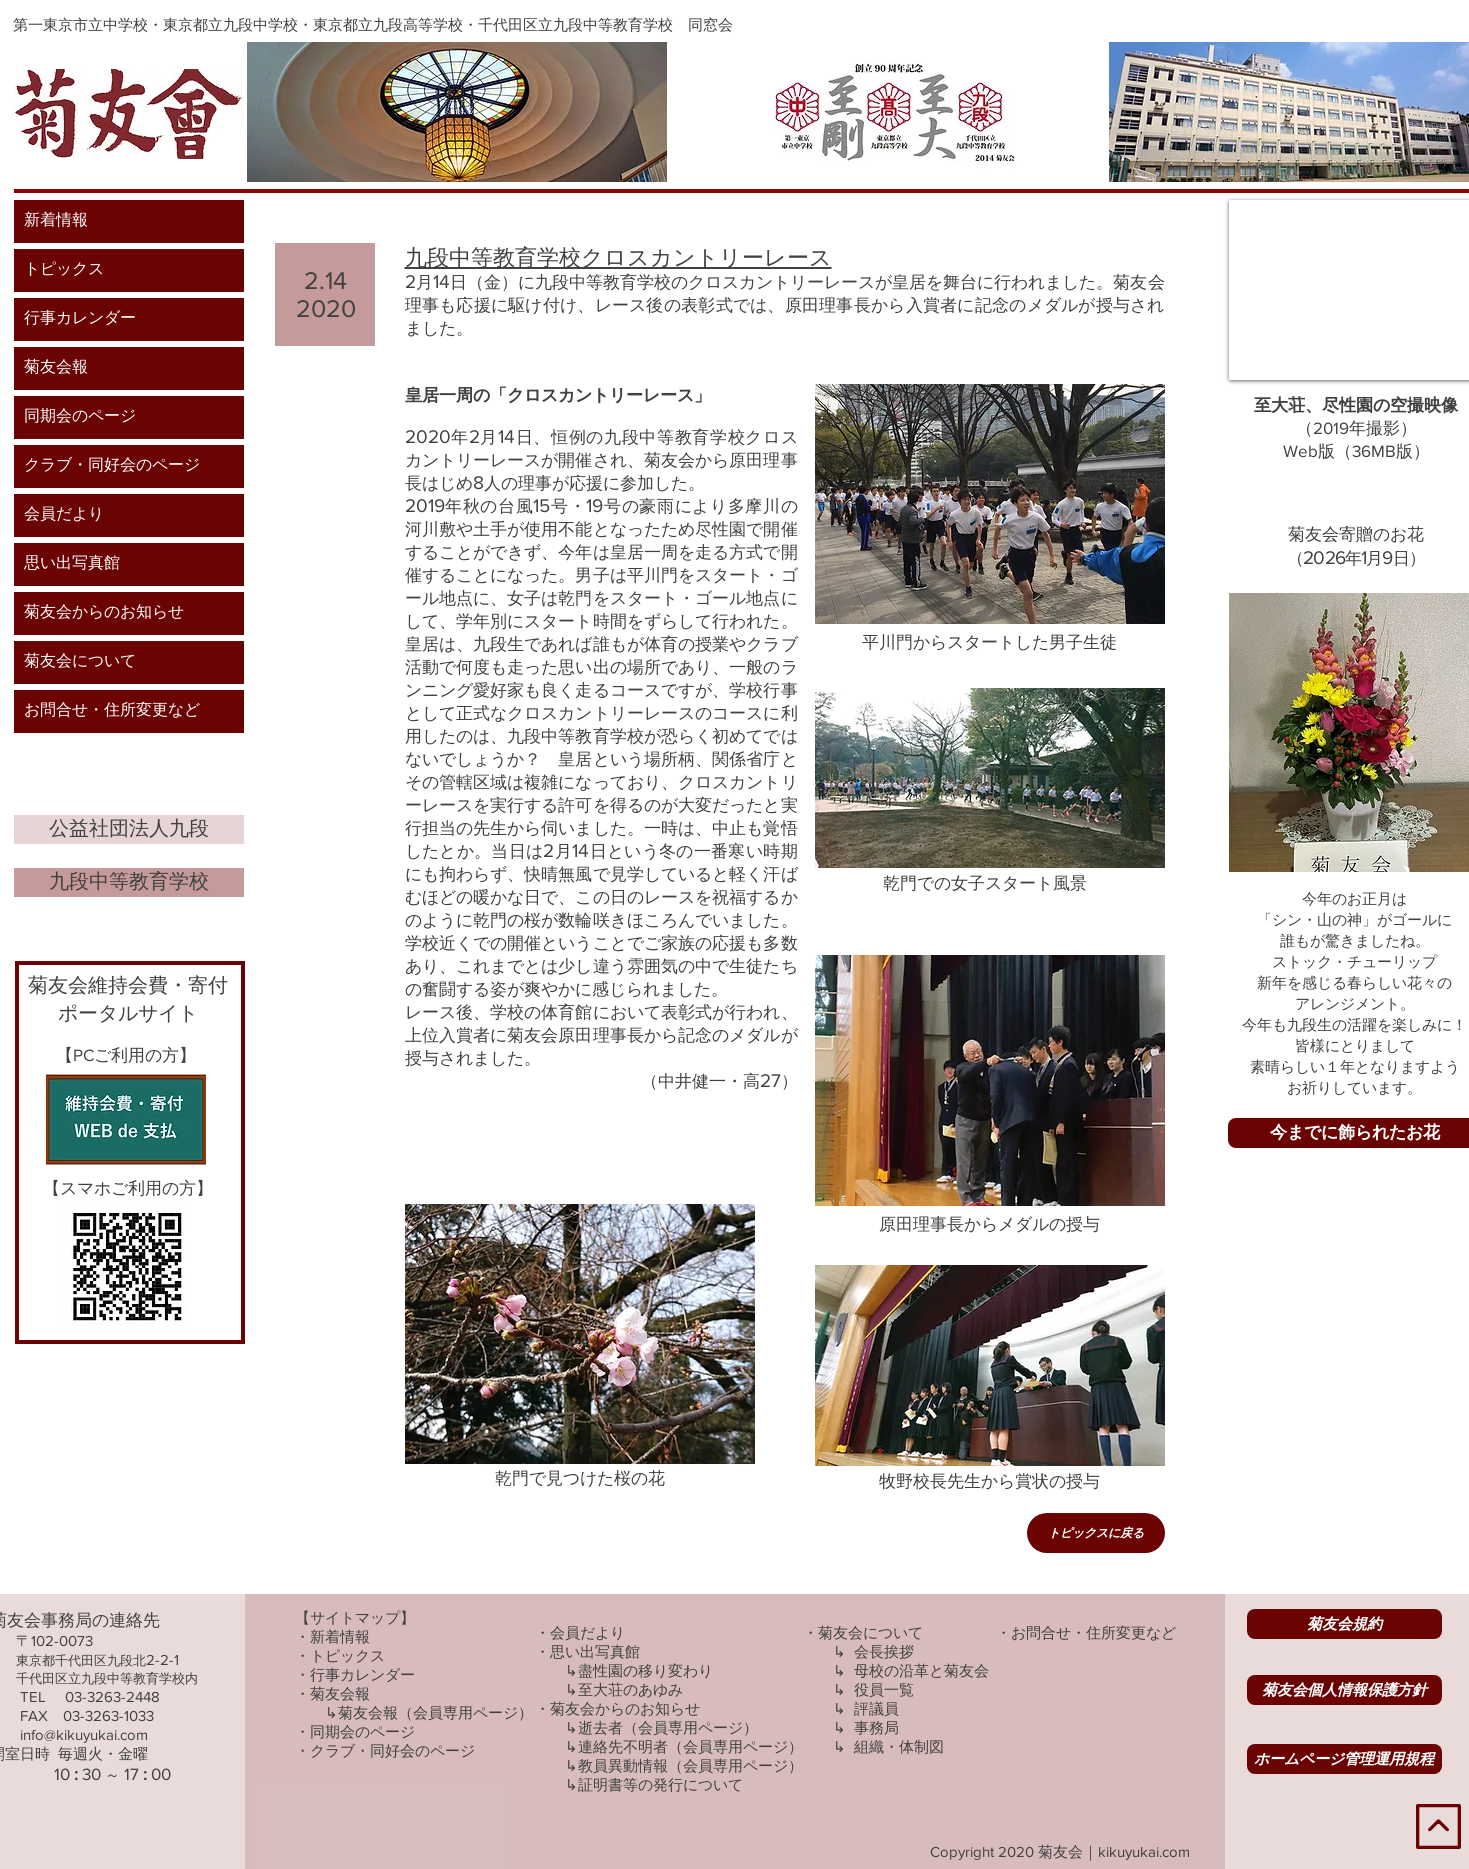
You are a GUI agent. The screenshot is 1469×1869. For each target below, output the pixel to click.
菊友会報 (56, 368)
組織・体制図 (899, 1746)
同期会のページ (80, 417)
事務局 (876, 1727)
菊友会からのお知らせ (104, 613)
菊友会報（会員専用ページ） (435, 1712)
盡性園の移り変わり (645, 1670)
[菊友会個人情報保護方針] (1344, 1690)
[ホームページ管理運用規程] (1344, 1759)
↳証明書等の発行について (654, 1784)
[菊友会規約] (1344, 1624)
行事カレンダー (80, 319)
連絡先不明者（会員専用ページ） (690, 1746)
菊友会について (80, 662)
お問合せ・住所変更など (112, 711)
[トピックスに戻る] (1096, 1533)
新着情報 (56, 221)
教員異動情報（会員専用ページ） (690, 1765)
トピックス (64, 270)
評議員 (876, 1708)
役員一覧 (884, 1689)
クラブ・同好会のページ (112, 466)
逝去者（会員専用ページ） (668, 1727)
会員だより (64, 515)
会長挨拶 (884, 1651)
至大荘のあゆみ (630, 1689)
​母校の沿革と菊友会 (921, 1670)
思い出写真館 (72, 564)
